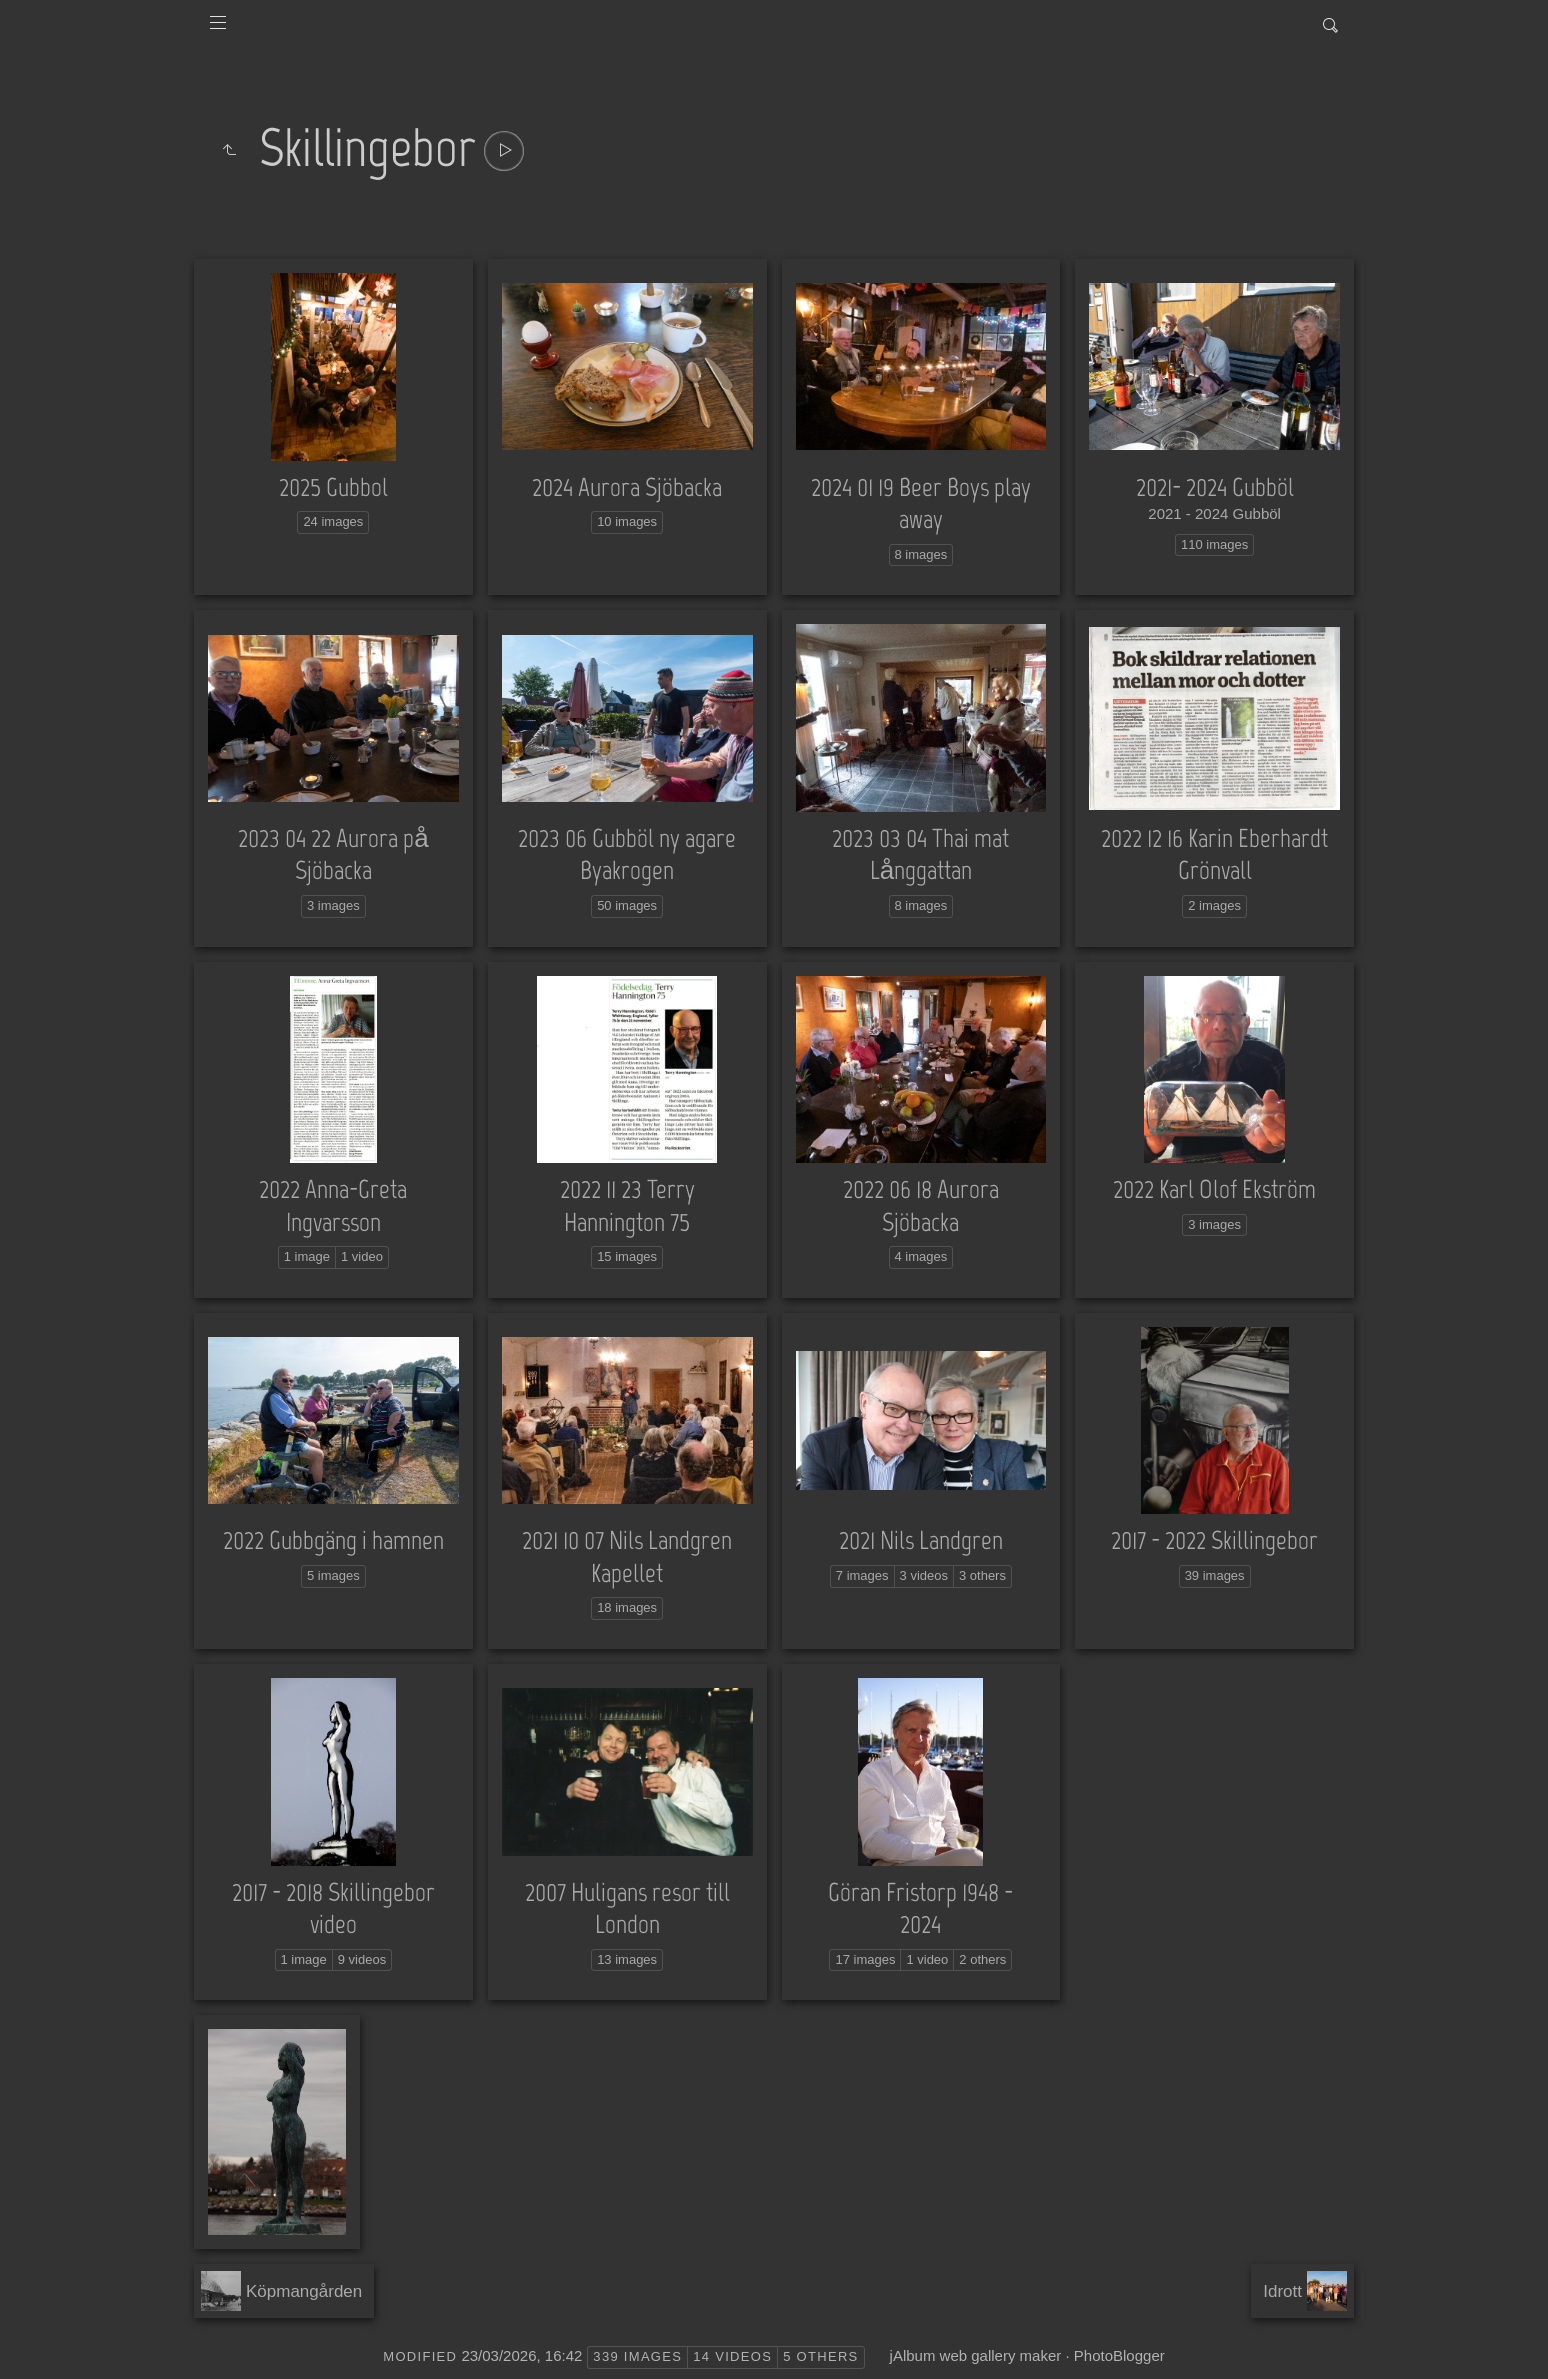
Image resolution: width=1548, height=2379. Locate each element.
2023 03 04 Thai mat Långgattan (920, 854)
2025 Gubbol (333, 487)
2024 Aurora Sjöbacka (627, 487)
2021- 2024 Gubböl (1215, 487)
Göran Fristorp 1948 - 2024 (920, 1908)
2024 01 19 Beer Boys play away (921, 503)
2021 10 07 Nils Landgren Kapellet (627, 1556)
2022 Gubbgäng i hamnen (333, 1540)
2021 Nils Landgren (921, 1540)
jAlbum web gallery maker (976, 2355)
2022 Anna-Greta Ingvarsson (333, 1205)
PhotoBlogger (1119, 2355)
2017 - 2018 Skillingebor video (333, 1908)
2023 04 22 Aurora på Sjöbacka (333, 854)
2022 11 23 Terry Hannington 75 (627, 1205)
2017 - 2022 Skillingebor (1214, 1540)
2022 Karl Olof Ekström (1214, 1189)
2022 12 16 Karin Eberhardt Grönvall (1214, 854)
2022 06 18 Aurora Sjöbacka (921, 1205)
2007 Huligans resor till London (627, 1908)
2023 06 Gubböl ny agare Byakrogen (627, 854)
